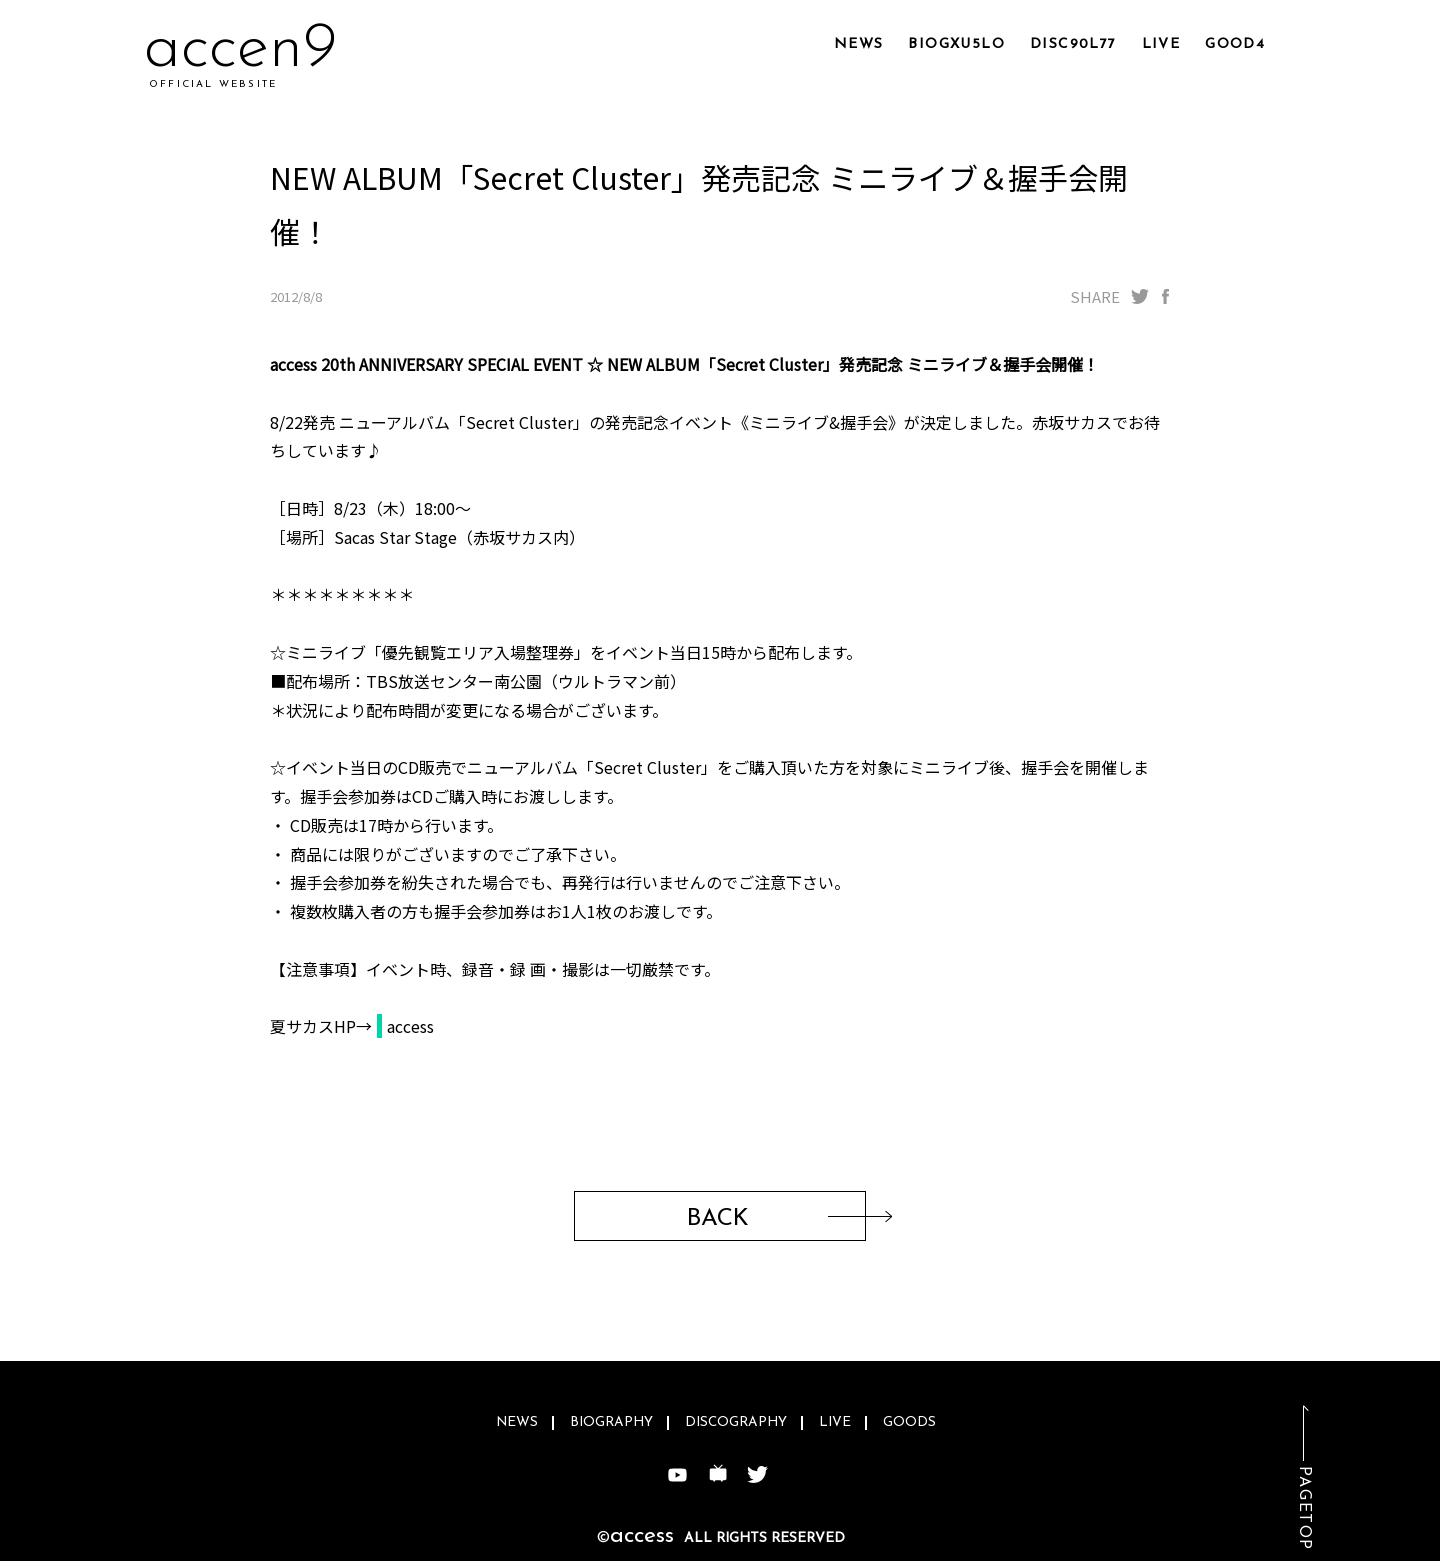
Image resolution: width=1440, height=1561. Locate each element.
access (410, 1026)
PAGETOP (1304, 1508)
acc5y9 (240, 49)
